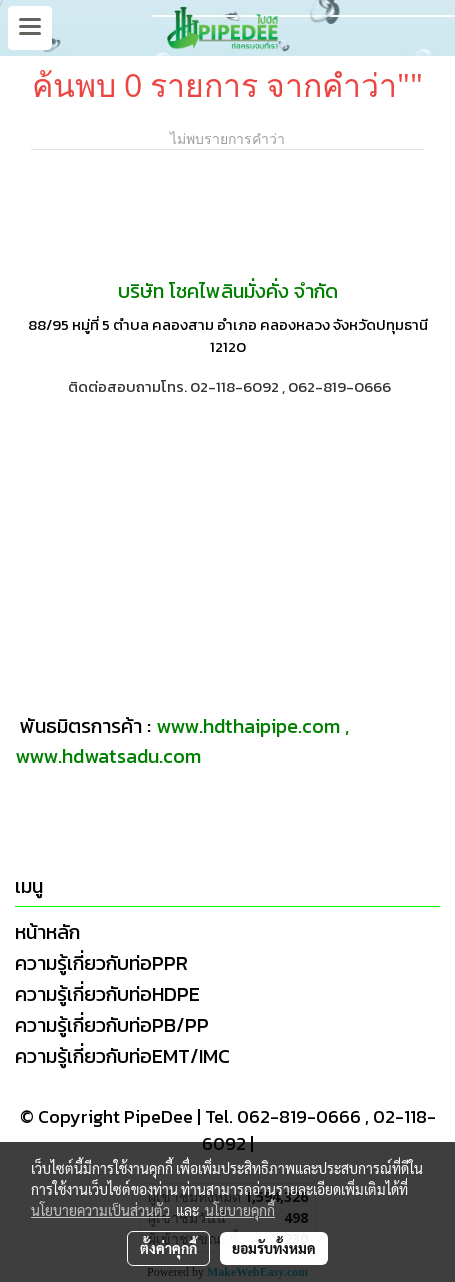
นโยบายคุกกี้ (240, 1210)
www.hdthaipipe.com (248, 726)
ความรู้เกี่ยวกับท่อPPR (101, 963)
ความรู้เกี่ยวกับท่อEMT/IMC (122, 1056)
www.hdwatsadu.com (108, 756)
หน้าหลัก (47, 932)
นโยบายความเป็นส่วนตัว (100, 1210)
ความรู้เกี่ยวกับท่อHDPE (107, 994)
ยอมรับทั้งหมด (274, 1248)
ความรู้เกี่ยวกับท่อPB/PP (112, 1025)
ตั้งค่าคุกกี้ (168, 1248)
